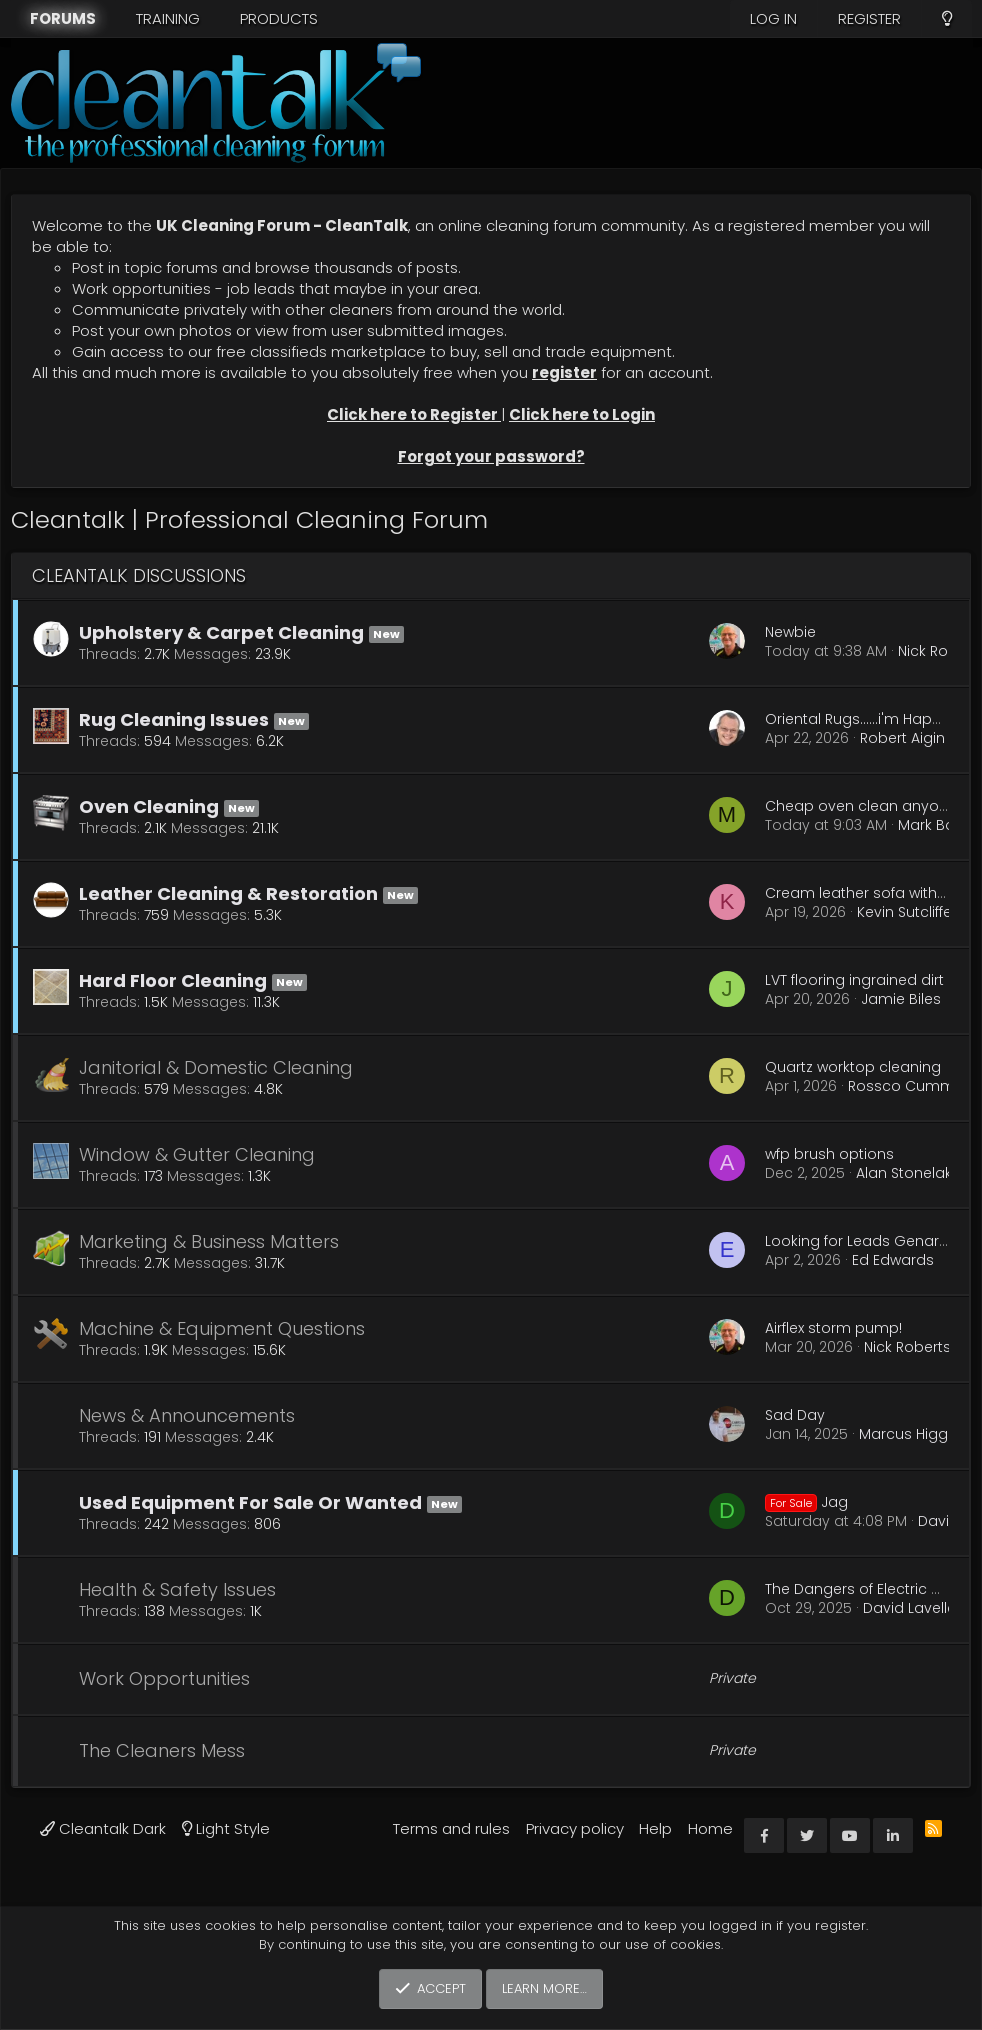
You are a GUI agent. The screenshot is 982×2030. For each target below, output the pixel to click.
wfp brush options (829, 1154)
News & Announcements (187, 1415)
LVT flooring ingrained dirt (854, 980)
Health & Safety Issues (177, 1589)
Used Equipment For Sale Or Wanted (250, 1502)
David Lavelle (909, 1608)
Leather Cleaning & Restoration (228, 893)
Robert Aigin (902, 738)
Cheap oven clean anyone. (862, 806)
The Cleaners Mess (162, 1750)
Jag (806, 1502)
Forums (63, 18)
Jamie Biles (901, 999)
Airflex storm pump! (833, 1328)
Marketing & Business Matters (209, 1241)
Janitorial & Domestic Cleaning (216, 1067)
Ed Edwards (893, 1260)
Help (655, 1828)
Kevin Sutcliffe (904, 912)
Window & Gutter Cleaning (197, 1154)
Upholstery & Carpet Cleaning (221, 632)
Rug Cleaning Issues (174, 719)
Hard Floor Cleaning (173, 980)
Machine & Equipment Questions (222, 1328)
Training (168, 18)
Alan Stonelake (908, 1173)
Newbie (790, 632)
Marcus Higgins (913, 1434)
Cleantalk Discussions (139, 575)
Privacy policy (575, 1828)
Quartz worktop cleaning (853, 1067)
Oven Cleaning (149, 806)
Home (710, 1828)
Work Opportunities (164, 1678)
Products (279, 18)
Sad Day (795, 1415)
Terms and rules (451, 1828)
